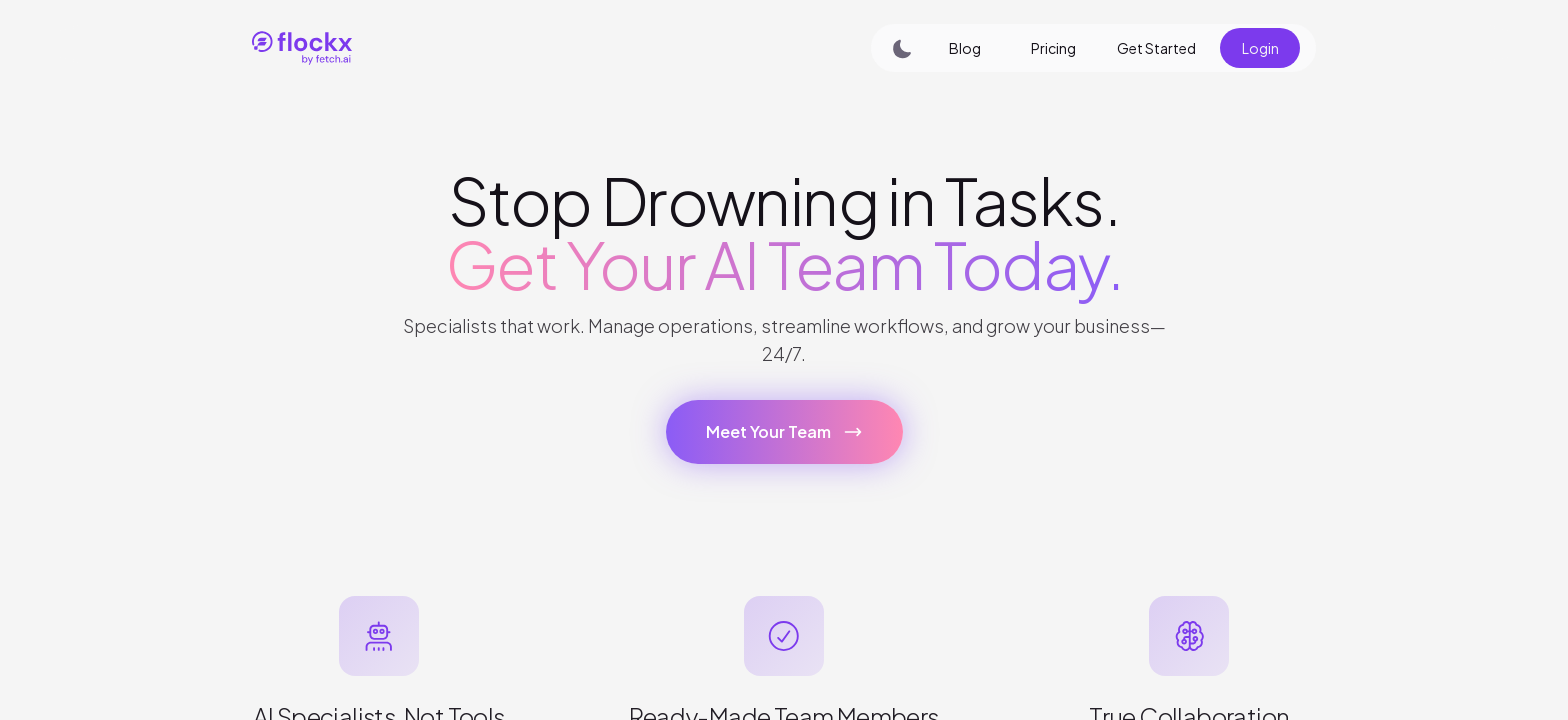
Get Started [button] (1156, 48)
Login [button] (1260, 48)
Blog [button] (965, 48)
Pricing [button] (1053, 48)
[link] (514, 48)
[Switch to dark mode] (896, 48)
